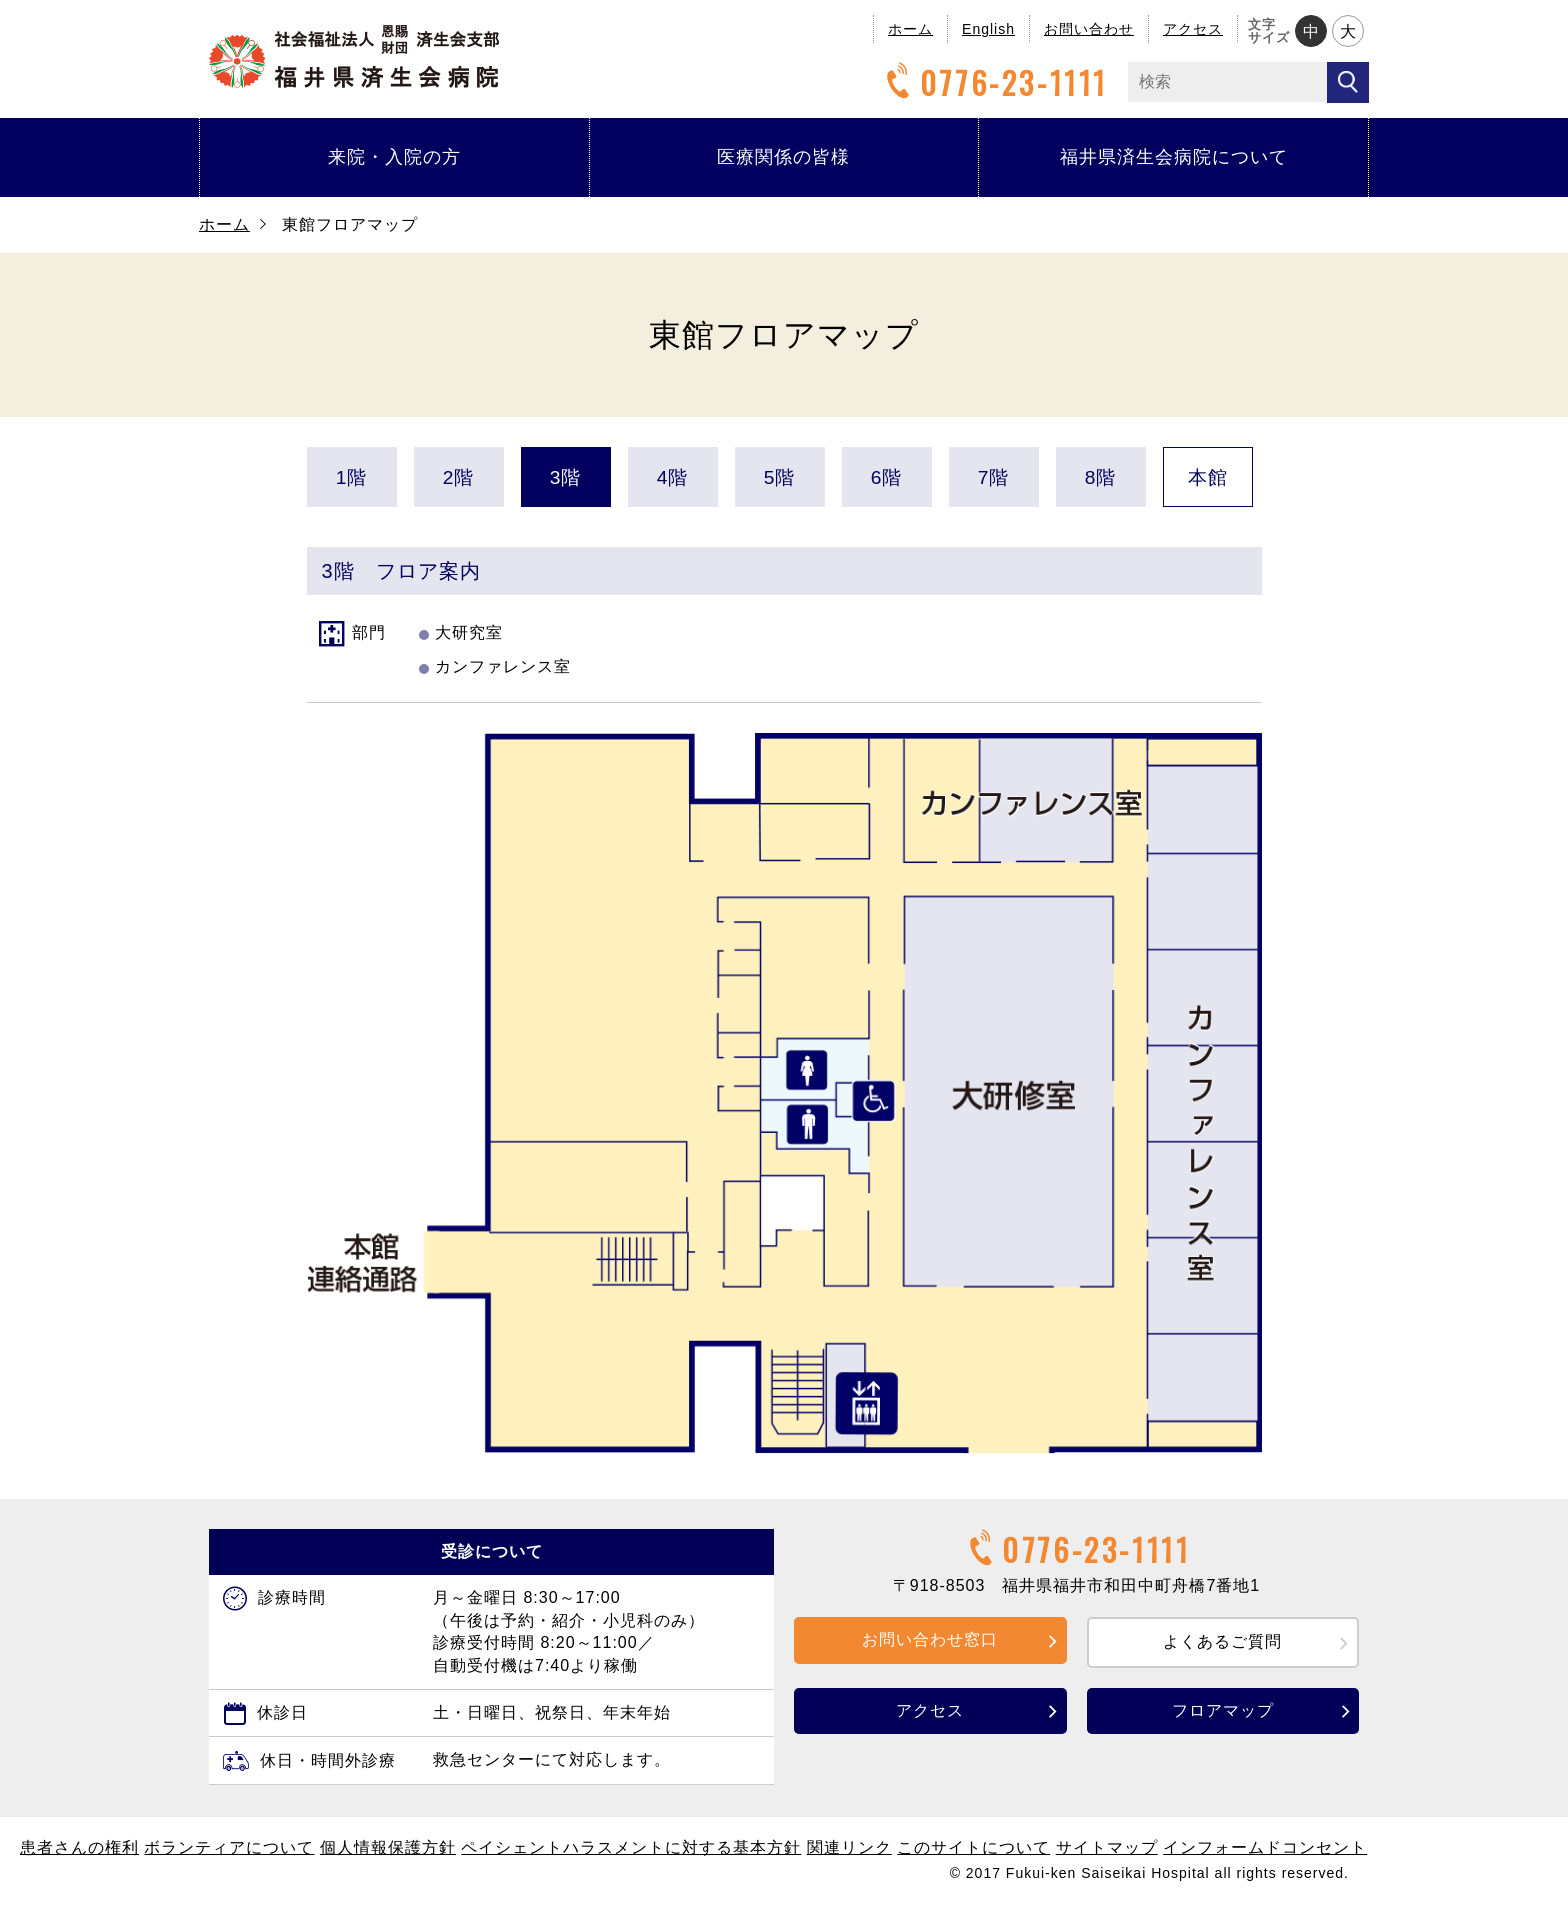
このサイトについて (973, 1847)
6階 (887, 477)
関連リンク (849, 1847)
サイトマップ (1107, 1847)
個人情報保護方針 (388, 1847)
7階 (994, 477)
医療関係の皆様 (783, 157)
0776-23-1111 (994, 82)
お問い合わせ (1089, 29)
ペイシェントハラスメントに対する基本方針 (631, 1847)
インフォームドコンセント (1265, 1847)
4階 (673, 477)
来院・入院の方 (394, 157)
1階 (352, 477)
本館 (1208, 477)
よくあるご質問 (1222, 1641)
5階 (780, 477)
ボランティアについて (229, 1847)
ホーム (910, 29)
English (988, 29)
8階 (1101, 477)
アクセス (1193, 29)
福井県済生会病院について (1174, 157)
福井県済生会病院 (354, 56)
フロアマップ (1223, 1710)
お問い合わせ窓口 (930, 1639)
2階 (459, 477)
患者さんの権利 (79, 1847)
